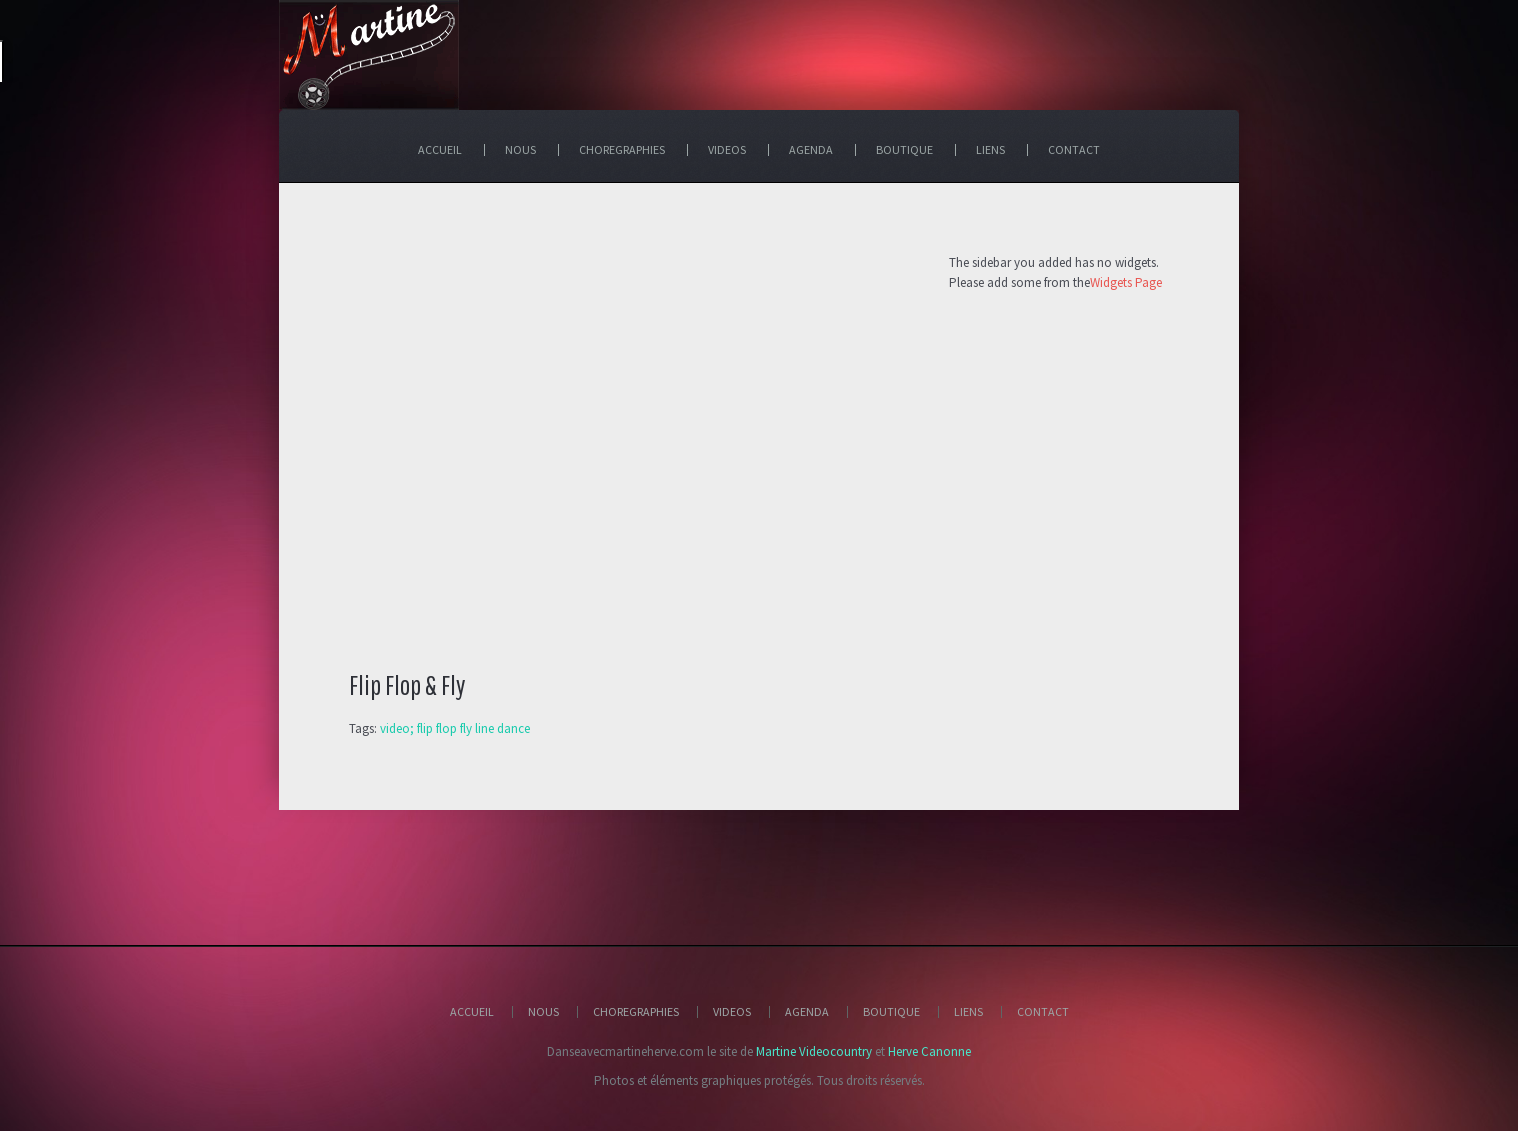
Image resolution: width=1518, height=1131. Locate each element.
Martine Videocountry (814, 1051)
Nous (543, 1011)
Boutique (891, 1011)
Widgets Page (1126, 282)
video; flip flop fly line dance (455, 728)
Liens (968, 1011)
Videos (732, 1011)
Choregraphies (636, 1011)
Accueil (472, 1011)
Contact (1043, 1011)
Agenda (807, 1011)
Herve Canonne (929, 1051)
